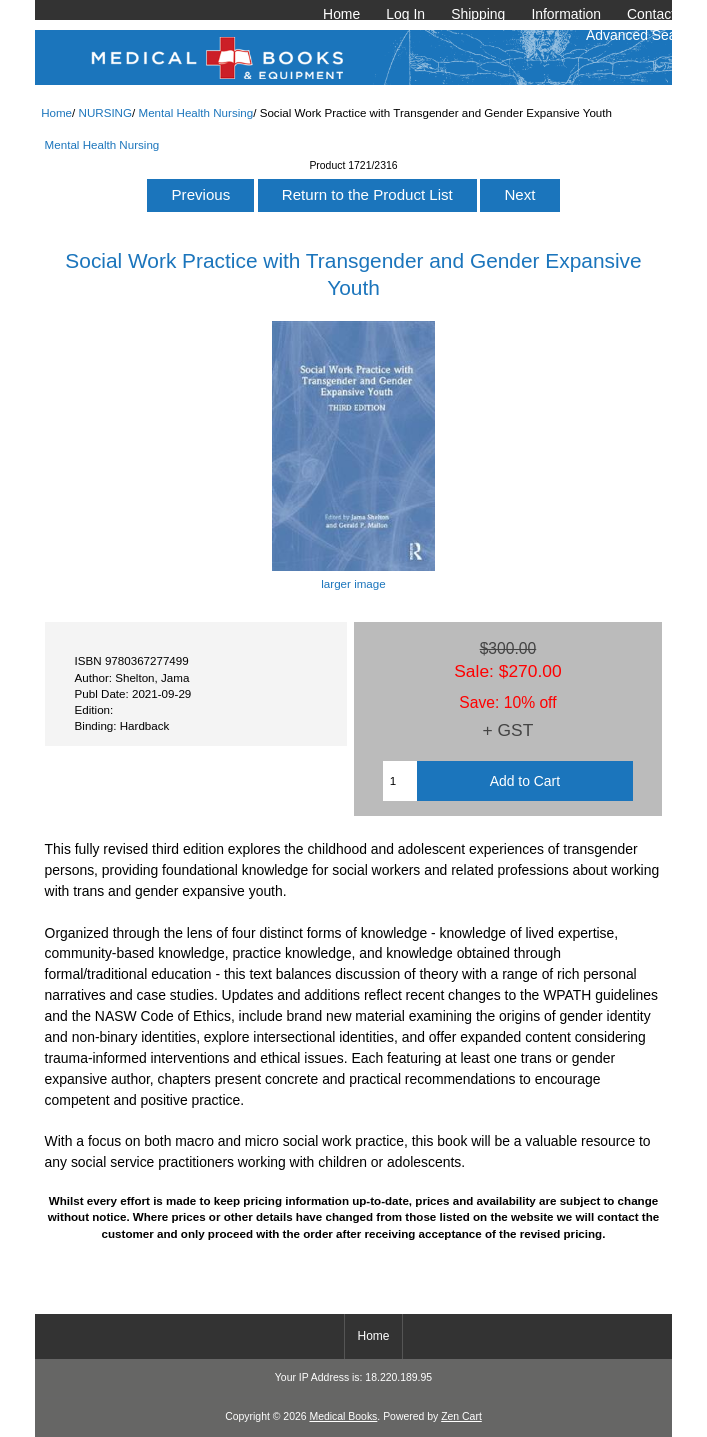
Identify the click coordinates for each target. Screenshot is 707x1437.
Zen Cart (461, 1416)
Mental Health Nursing (195, 112)
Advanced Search (641, 35)
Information (566, 14)
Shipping (478, 14)
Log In (405, 14)
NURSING (105, 112)
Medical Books (343, 1416)
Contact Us (661, 14)
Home (341, 14)
